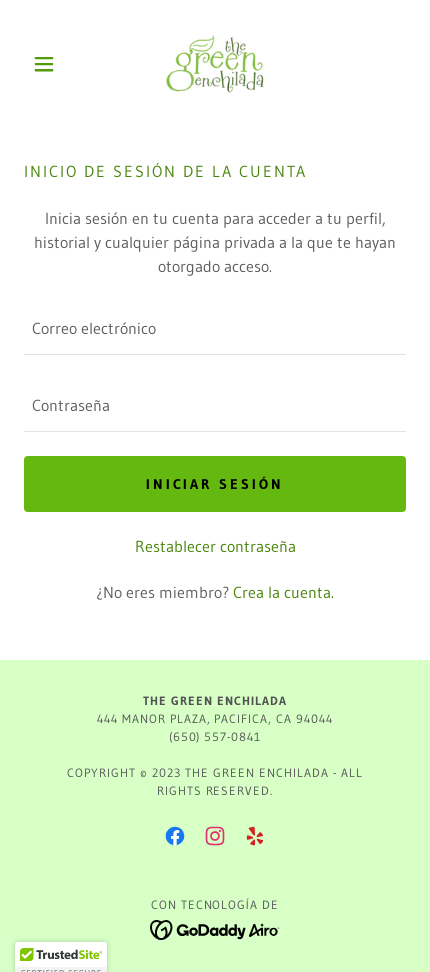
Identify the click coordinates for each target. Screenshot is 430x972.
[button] (52, 64)
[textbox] (215, 328)
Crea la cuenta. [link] (283, 592)
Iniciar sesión (215, 484)
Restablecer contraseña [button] (215, 546)
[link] (215, 64)
